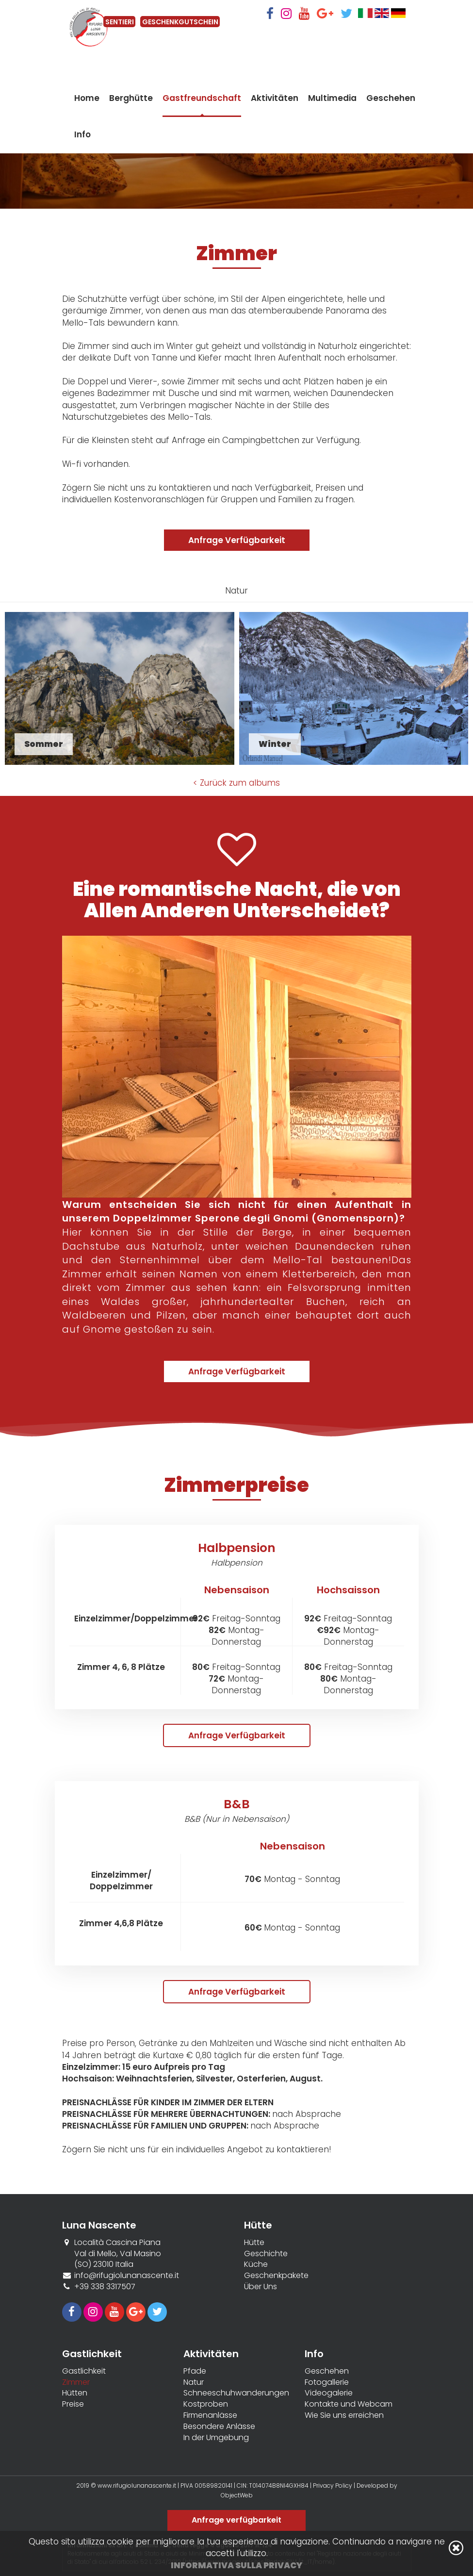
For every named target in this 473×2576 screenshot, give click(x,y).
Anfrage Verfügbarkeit (236, 540)
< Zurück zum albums (236, 783)
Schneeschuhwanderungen (236, 2393)
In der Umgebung (216, 2437)
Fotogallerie (327, 2382)
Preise (73, 2404)
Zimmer (76, 2382)
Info (82, 143)
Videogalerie (329, 2393)
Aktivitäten (274, 107)
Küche (256, 2264)
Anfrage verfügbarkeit (236, 2520)
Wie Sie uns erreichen (344, 2415)
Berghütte (131, 107)
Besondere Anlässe (219, 2426)
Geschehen (390, 107)
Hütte (254, 2242)
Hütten (74, 2393)
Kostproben (205, 2404)
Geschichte (266, 2253)
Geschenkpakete (276, 2275)
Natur (193, 2382)
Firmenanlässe (210, 2415)
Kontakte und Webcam (348, 2404)
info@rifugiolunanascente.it (126, 2275)
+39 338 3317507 (104, 2286)
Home (86, 107)
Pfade (194, 2371)
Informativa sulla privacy (236, 2565)
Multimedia (332, 107)
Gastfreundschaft (202, 107)
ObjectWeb (237, 2495)
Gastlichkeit (84, 2371)
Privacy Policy (332, 2485)
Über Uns (260, 2286)
